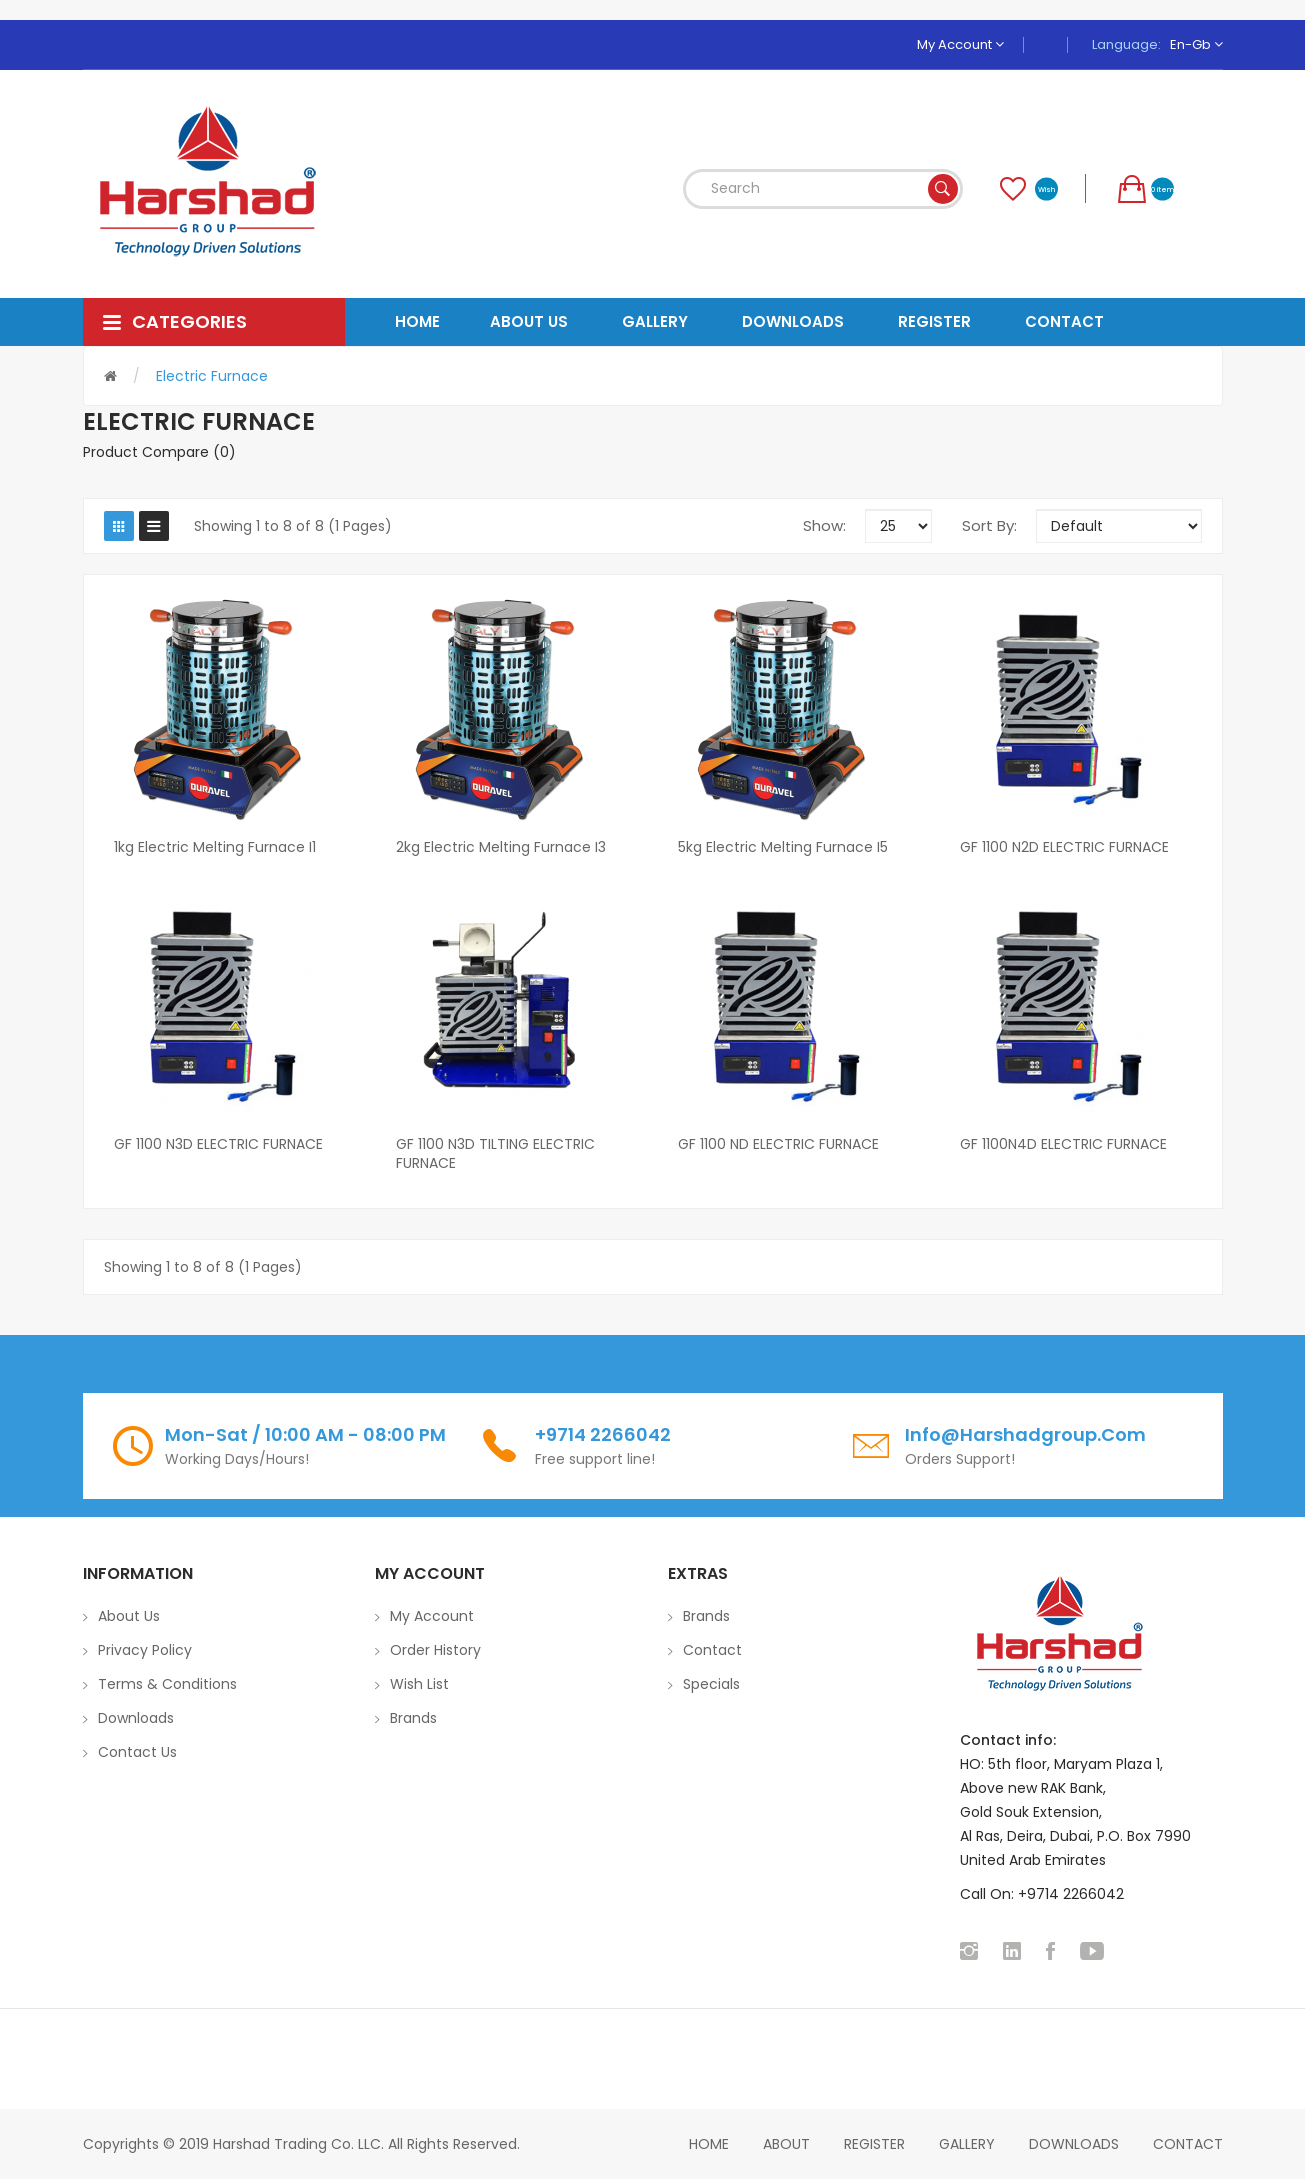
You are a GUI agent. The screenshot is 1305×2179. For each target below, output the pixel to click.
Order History (435, 1650)
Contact (712, 1650)
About (786, 2144)
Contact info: (1008, 1740)
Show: (824, 525)
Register (874, 2144)
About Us (129, 1616)
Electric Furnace (212, 376)
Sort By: (989, 525)
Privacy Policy (145, 1650)
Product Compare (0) (159, 452)
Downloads (136, 1718)
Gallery (967, 2144)
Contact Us (137, 1752)
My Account (960, 44)
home (709, 2144)
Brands (413, 1718)
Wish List (419, 1684)
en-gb (1196, 44)
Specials (711, 1684)
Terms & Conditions (167, 1684)
